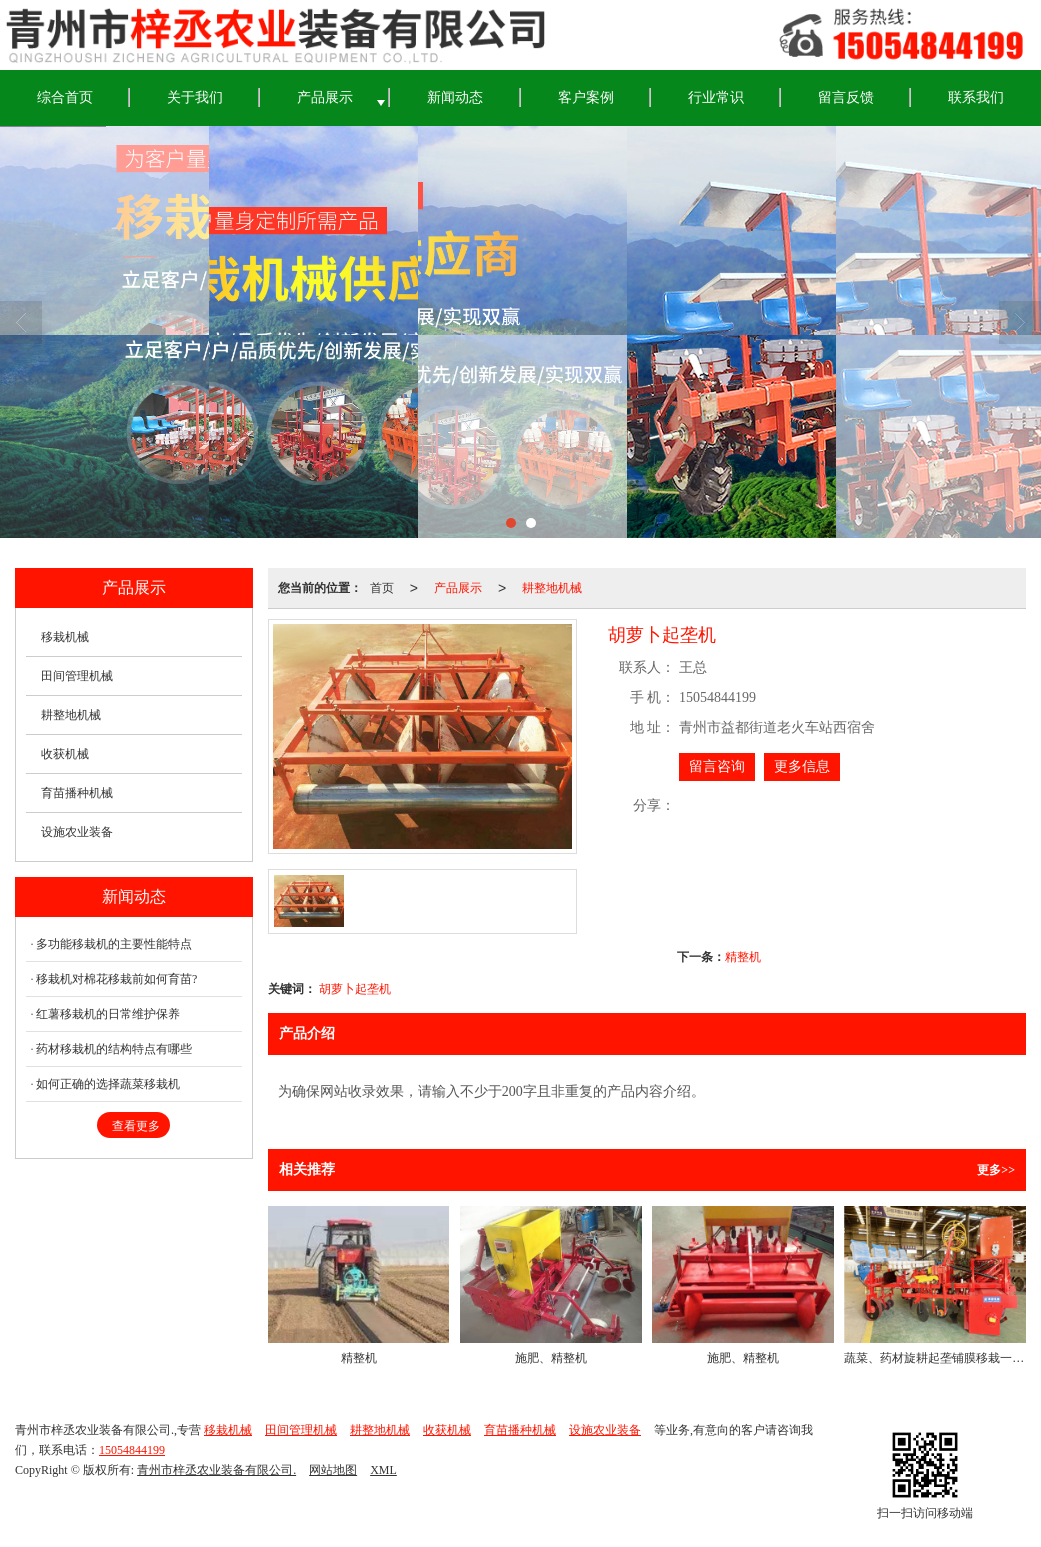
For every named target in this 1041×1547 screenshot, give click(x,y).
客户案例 (586, 97)
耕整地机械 (552, 588)
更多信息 (802, 766)
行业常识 (716, 97)
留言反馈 (846, 97)
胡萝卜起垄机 (355, 989)
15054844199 (132, 1450)
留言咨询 (717, 766)
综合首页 (65, 97)
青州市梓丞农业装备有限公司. (216, 1470)
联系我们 (976, 97)
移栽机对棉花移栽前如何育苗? (116, 979)
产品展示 (325, 97)
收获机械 (65, 754)
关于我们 (195, 97)
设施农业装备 (77, 832)
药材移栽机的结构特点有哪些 (114, 1049)
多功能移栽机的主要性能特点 (114, 944)
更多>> (996, 1170)
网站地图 (333, 1470)
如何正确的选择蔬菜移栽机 (108, 1084)
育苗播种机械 (77, 793)
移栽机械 (65, 637)
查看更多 (136, 1126)
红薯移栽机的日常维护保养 (108, 1014)
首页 (382, 588)
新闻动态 (455, 97)
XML (383, 1470)
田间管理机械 (77, 676)
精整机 (743, 957)
